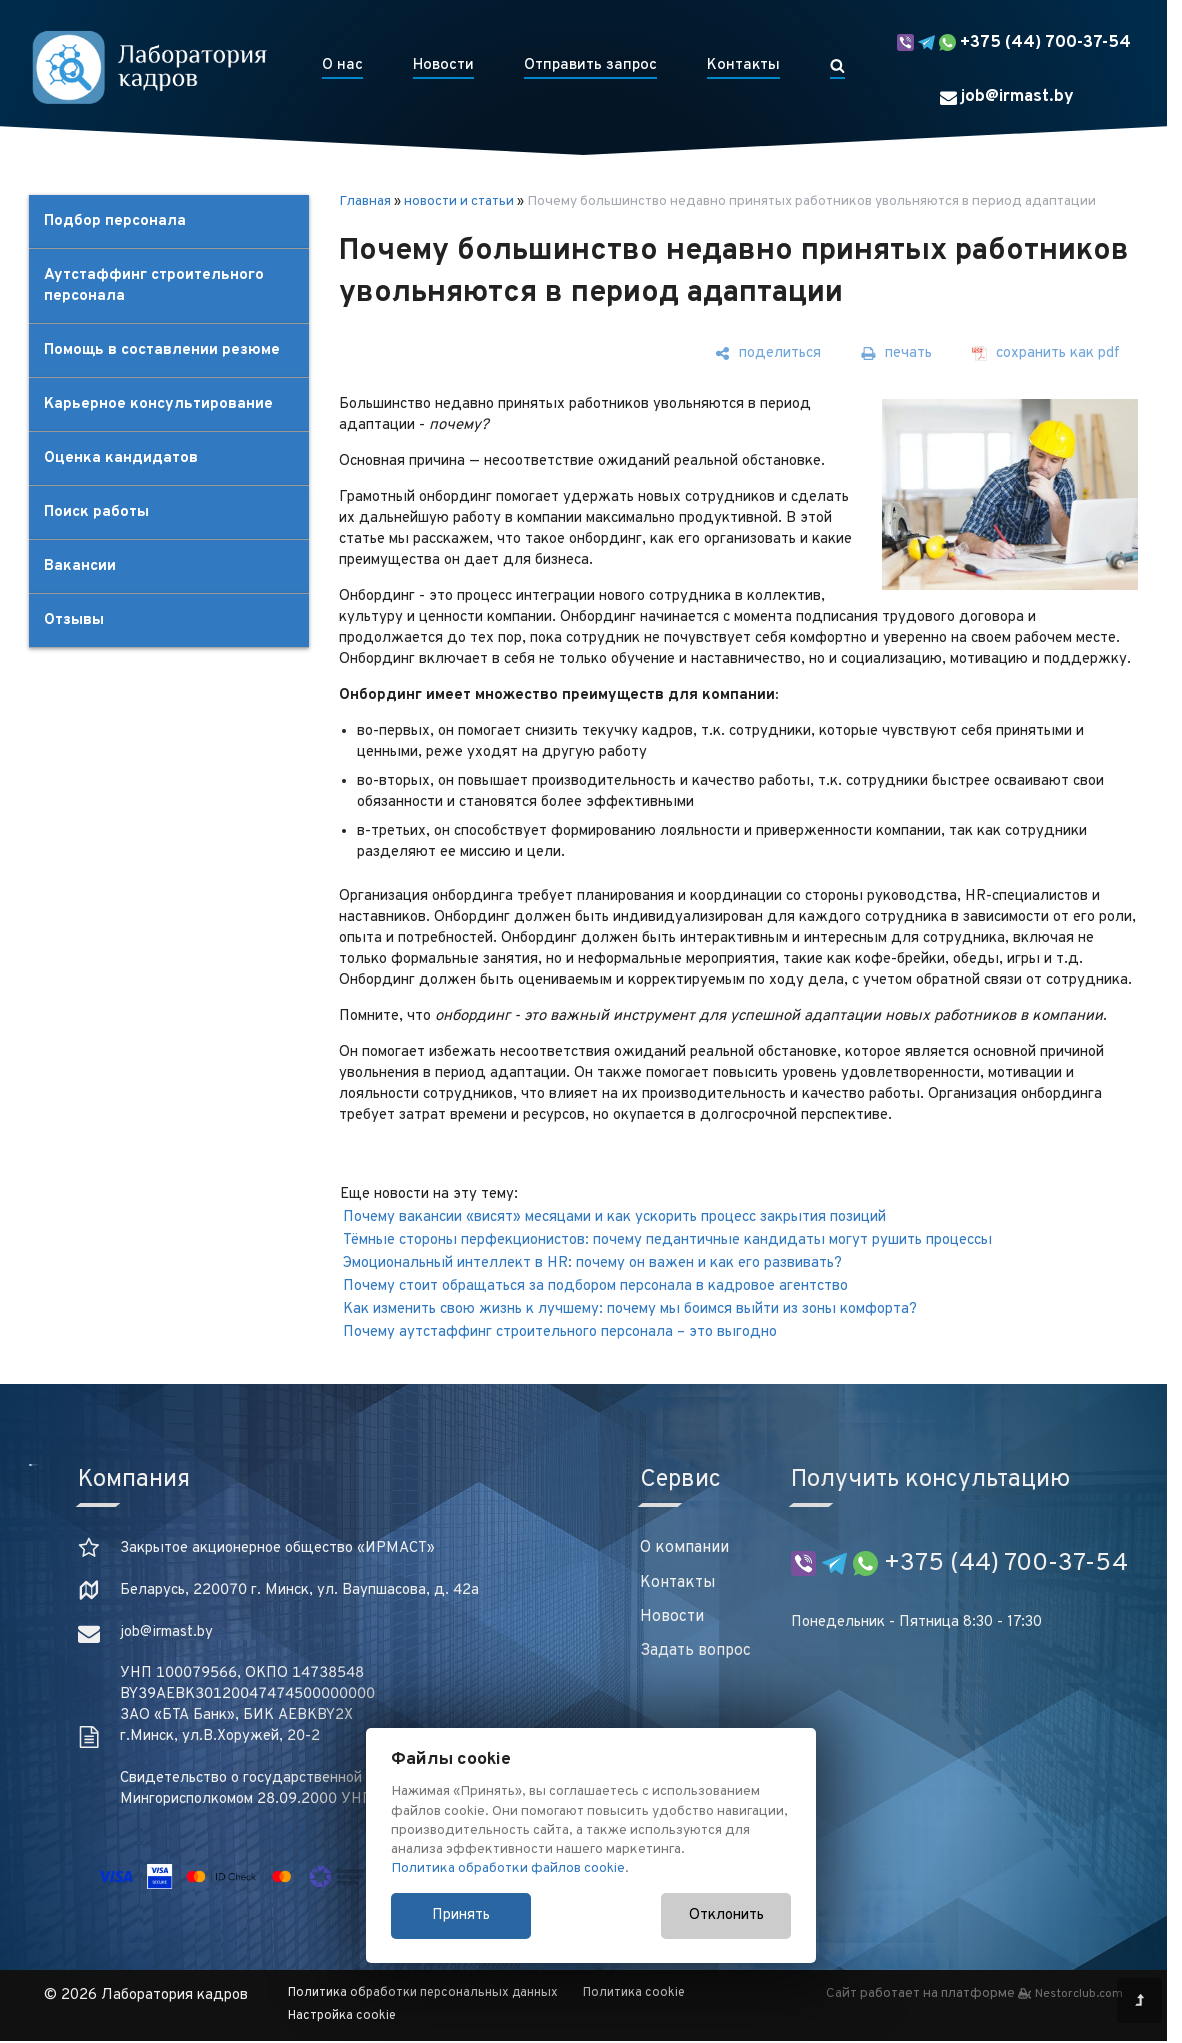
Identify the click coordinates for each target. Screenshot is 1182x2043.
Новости (443, 65)
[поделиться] (768, 353)
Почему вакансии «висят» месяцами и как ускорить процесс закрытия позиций (614, 1217)
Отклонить (726, 1915)
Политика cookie (634, 1993)
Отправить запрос (590, 65)
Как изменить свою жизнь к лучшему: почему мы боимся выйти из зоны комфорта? (630, 1309)
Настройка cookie (342, 2016)
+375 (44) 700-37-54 (1014, 43)
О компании (684, 1548)
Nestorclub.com (1079, 1994)
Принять (461, 1915)
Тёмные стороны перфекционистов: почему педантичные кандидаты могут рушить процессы (667, 1240)
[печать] (896, 353)
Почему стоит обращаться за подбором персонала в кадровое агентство (595, 1286)
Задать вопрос (695, 1651)
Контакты (743, 65)
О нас (342, 65)
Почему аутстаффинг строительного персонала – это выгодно (560, 1332)
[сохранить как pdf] (1046, 353)
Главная (365, 201)
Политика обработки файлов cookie (508, 1868)
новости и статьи (459, 201)
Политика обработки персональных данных (423, 1993)
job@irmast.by (1007, 97)
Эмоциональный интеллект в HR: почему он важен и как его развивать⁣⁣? (592, 1263)
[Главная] (149, 67)
